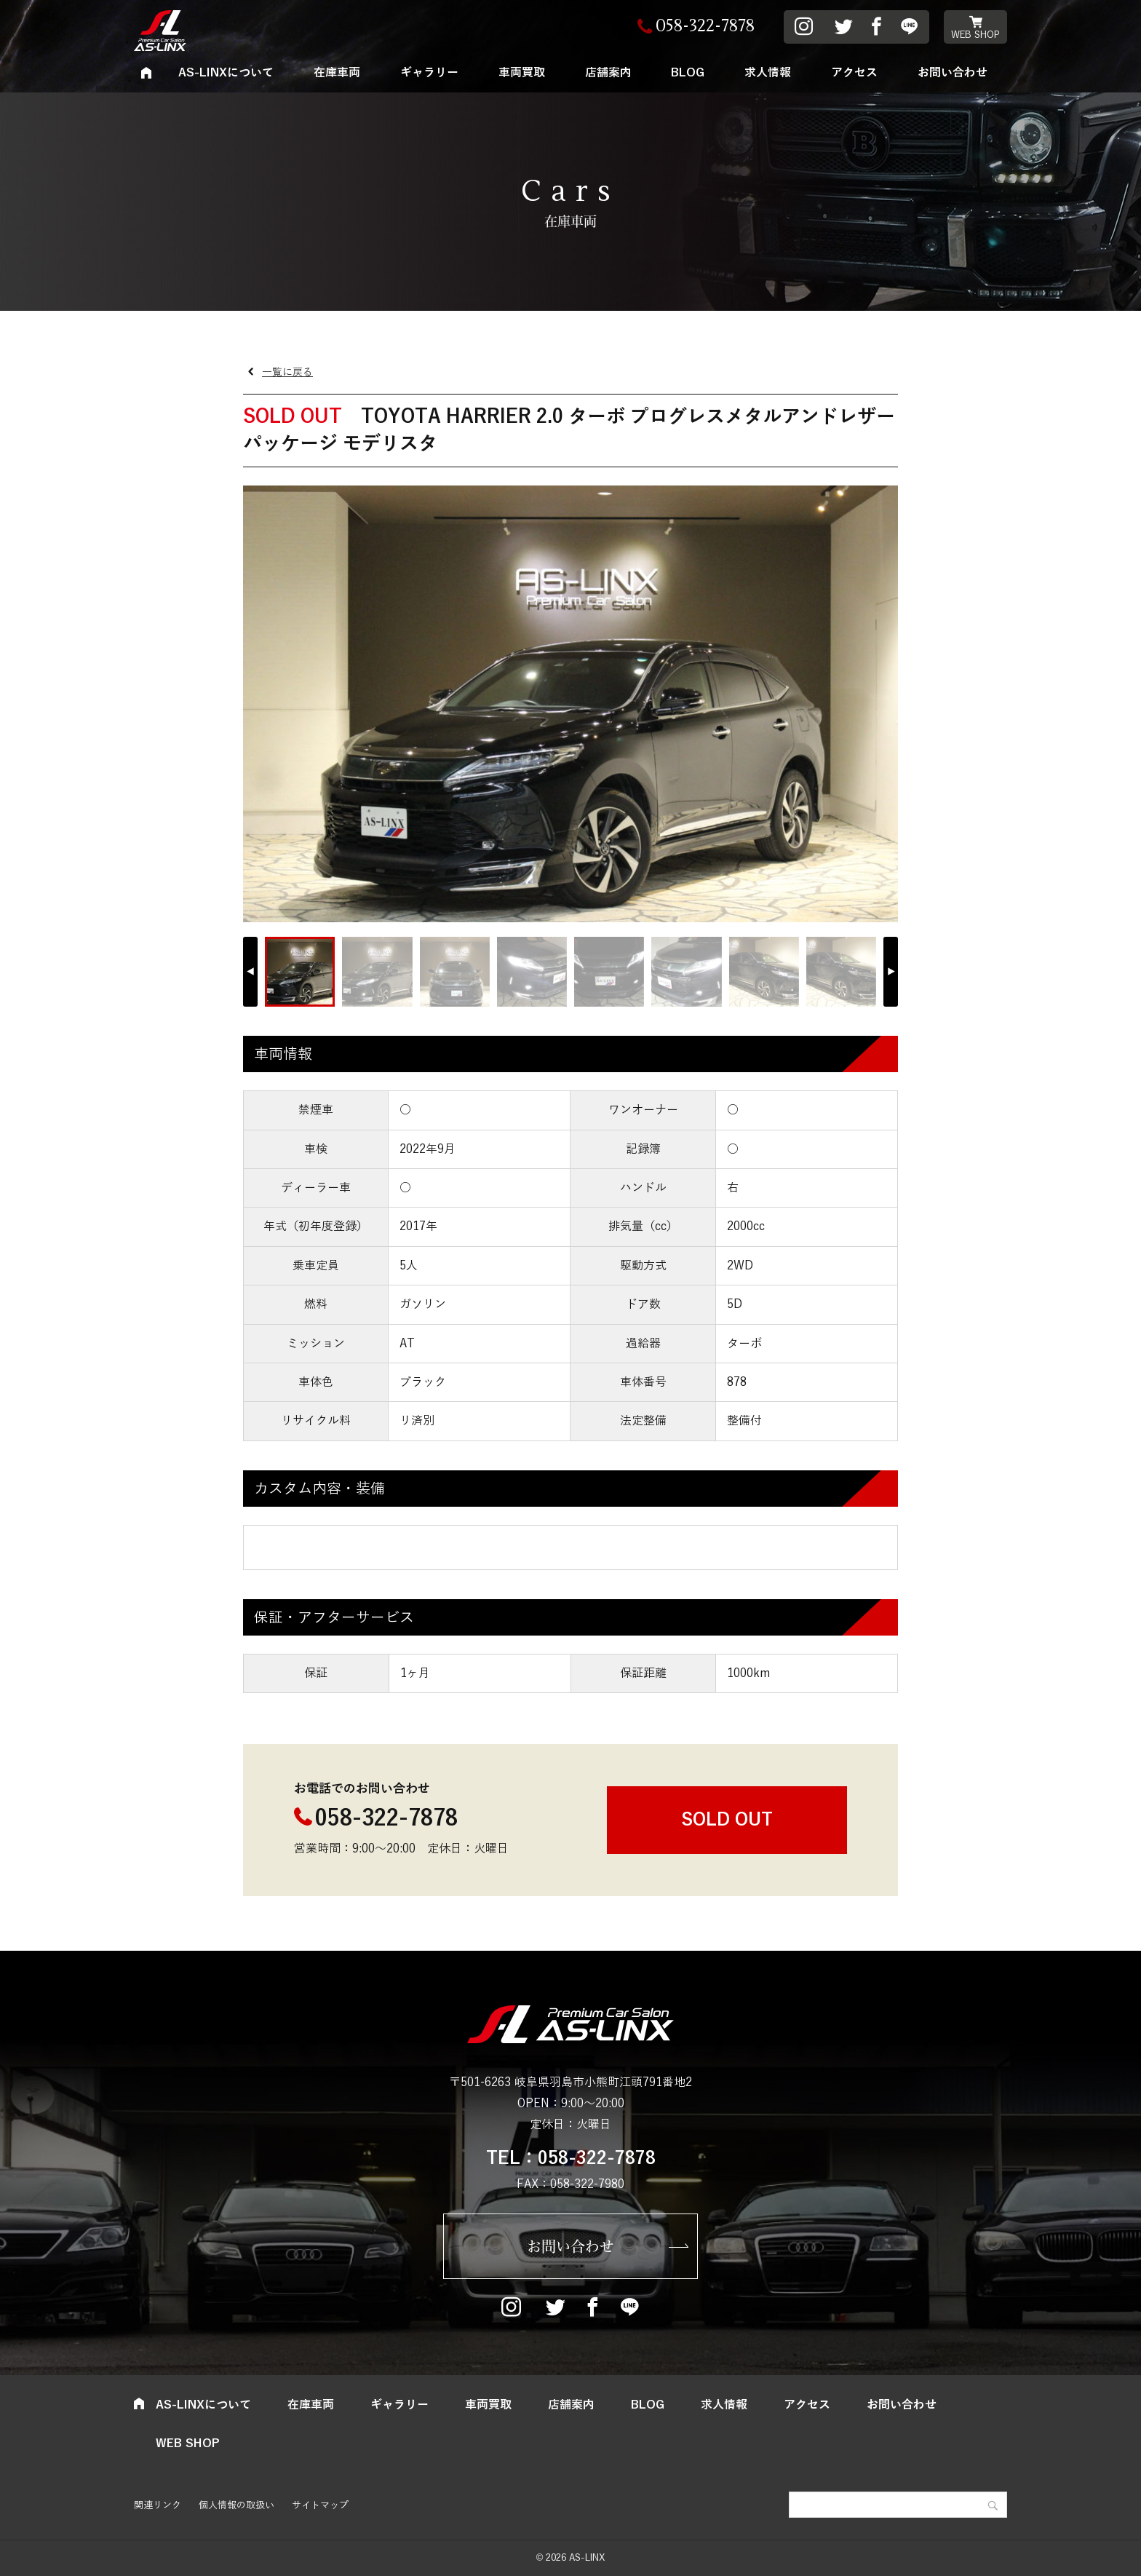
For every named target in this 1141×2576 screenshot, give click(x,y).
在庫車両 (337, 72)
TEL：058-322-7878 (571, 2158)
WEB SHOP (975, 35)
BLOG (687, 72)
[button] (890, 972)
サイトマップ (320, 2505)
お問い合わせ (952, 72)
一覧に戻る (287, 372)
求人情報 (767, 72)
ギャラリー (429, 72)
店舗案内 (608, 72)
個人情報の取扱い (236, 2505)
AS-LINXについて (226, 72)
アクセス (854, 72)
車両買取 (521, 72)
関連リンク (157, 2505)
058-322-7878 (386, 1819)
